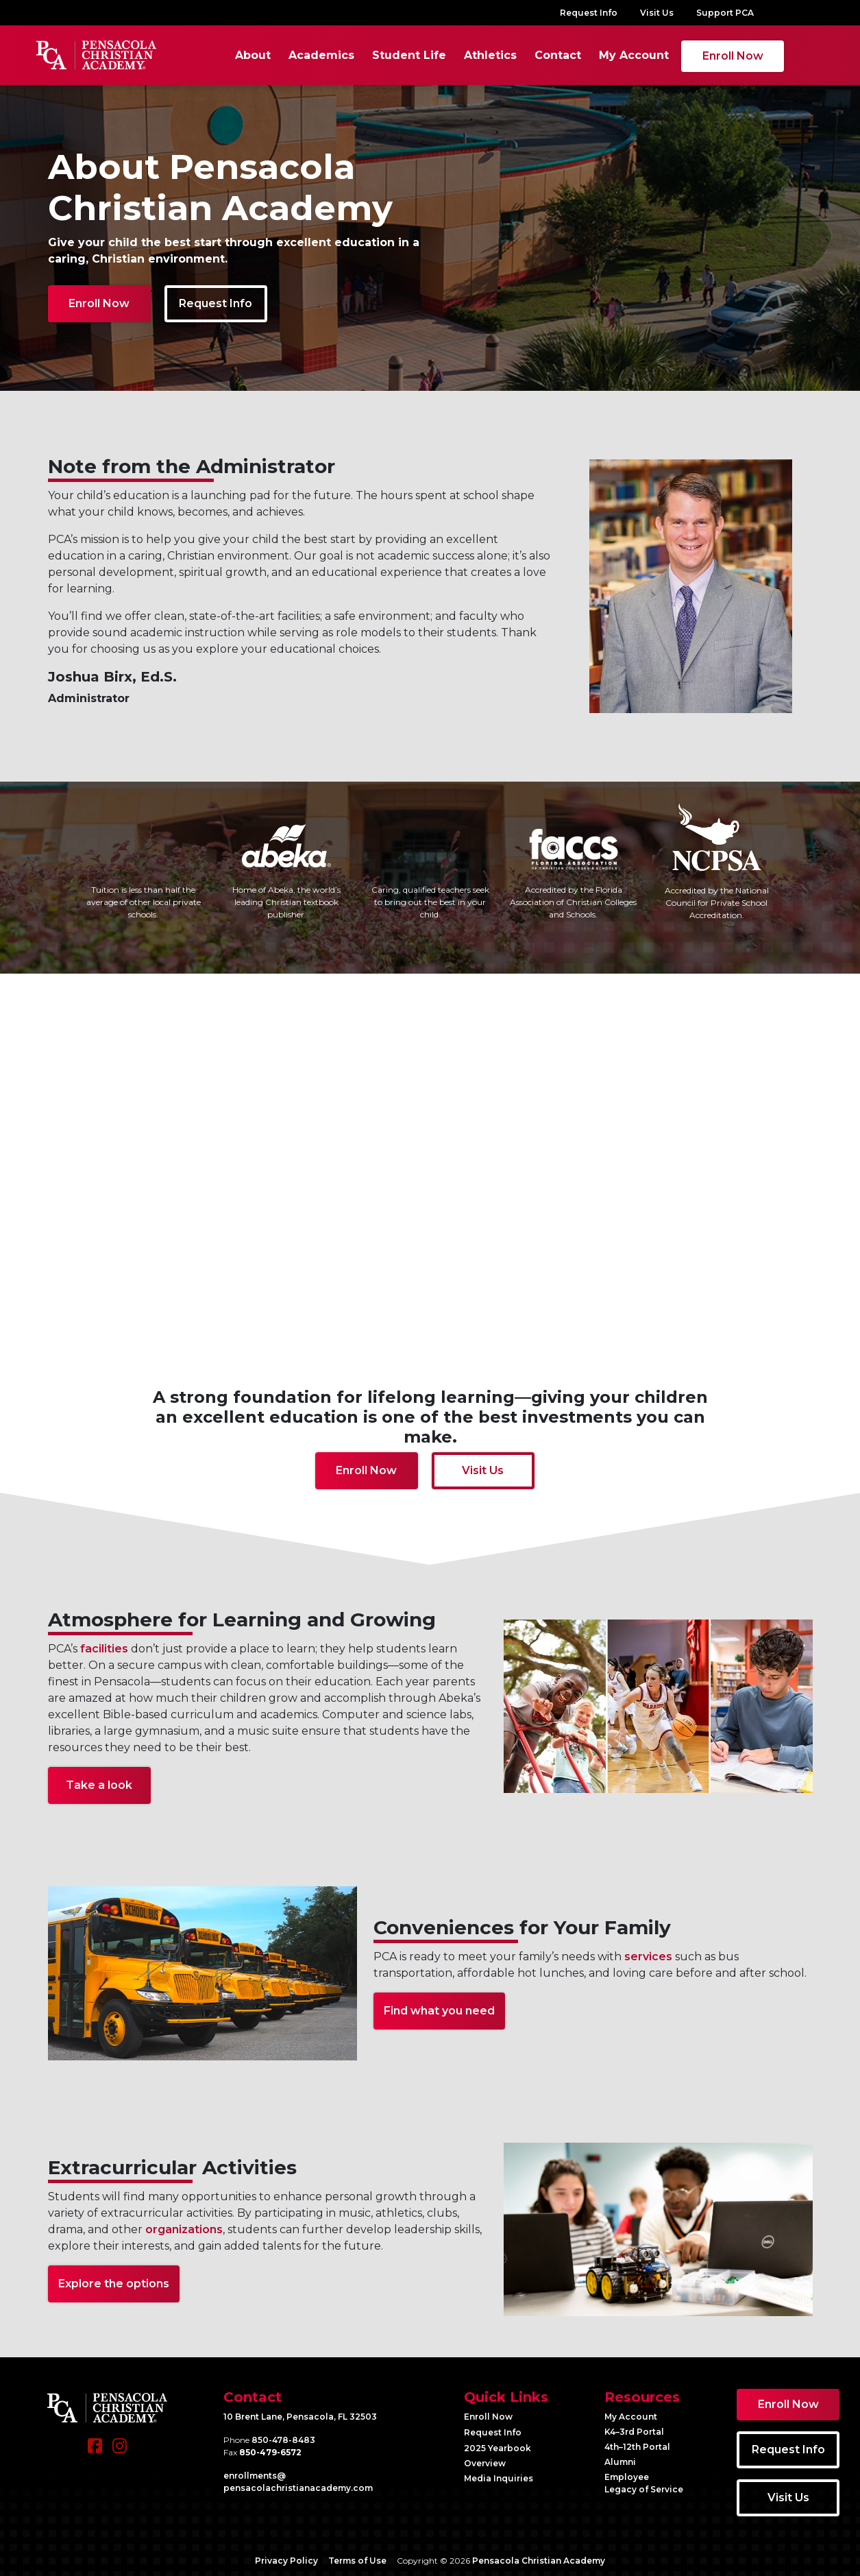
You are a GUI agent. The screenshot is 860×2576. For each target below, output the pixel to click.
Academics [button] (306, 53)
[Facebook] (95, 2450)
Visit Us (657, 13)
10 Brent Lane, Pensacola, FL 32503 (300, 2414)
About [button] (238, 53)
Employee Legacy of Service (643, 2481)
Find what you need (439, 2008)
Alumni (620, 2460)
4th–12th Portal (637, 2445)
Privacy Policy (286, 2558)
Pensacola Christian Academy (538, 2558)
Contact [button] (542, 53)
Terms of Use (357, 2558)
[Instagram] (119, 2450)
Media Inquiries (498, 2476)
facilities (104, 1646)
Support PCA (725, 13)
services (648, 1954)
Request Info (588, 13)
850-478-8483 (283, 2438)
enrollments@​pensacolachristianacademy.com (298, 2479)
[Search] (785, 54)
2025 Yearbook (497, 2446)
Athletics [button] (475, 53)
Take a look (99, 1783)
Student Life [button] (394, 53)
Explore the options (113, 2281)
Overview (485, 2461)
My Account (619, 53)
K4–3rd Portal (634, 2429)
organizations (184, 2227)
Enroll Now (717, 54)
